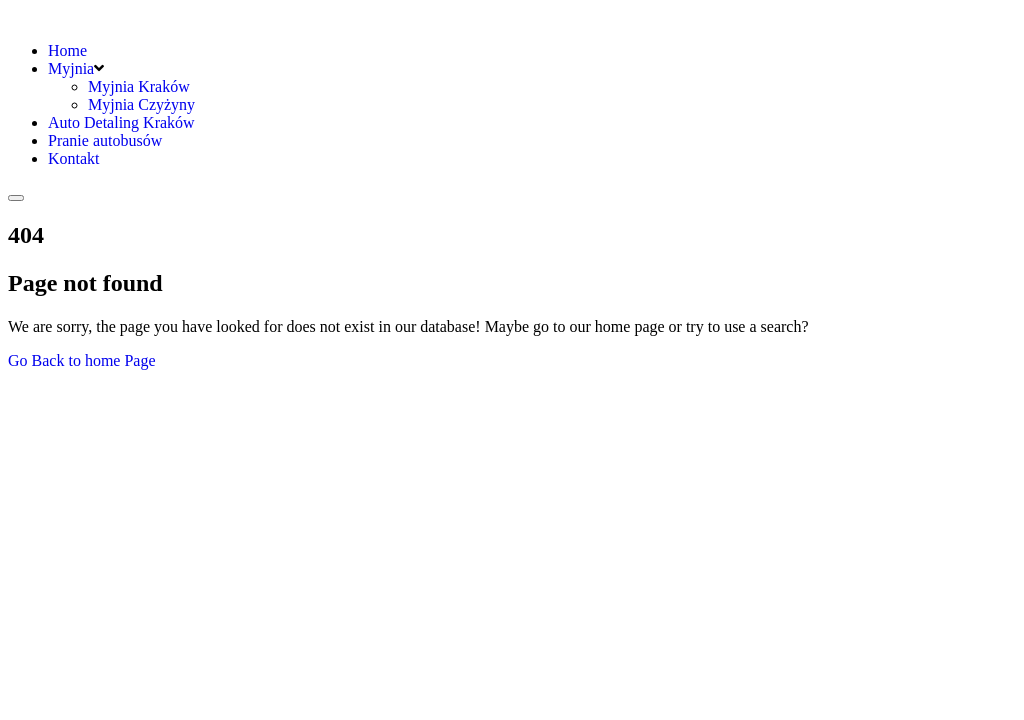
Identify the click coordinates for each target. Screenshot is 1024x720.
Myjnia (71, 68)
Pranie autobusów (105, 140)
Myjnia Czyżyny (141, 104)
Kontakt (74, 158)
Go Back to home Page (82, 360)
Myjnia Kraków (139, 86)
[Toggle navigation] (16, 198)
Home (67, 50)
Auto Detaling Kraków (121, 122)
